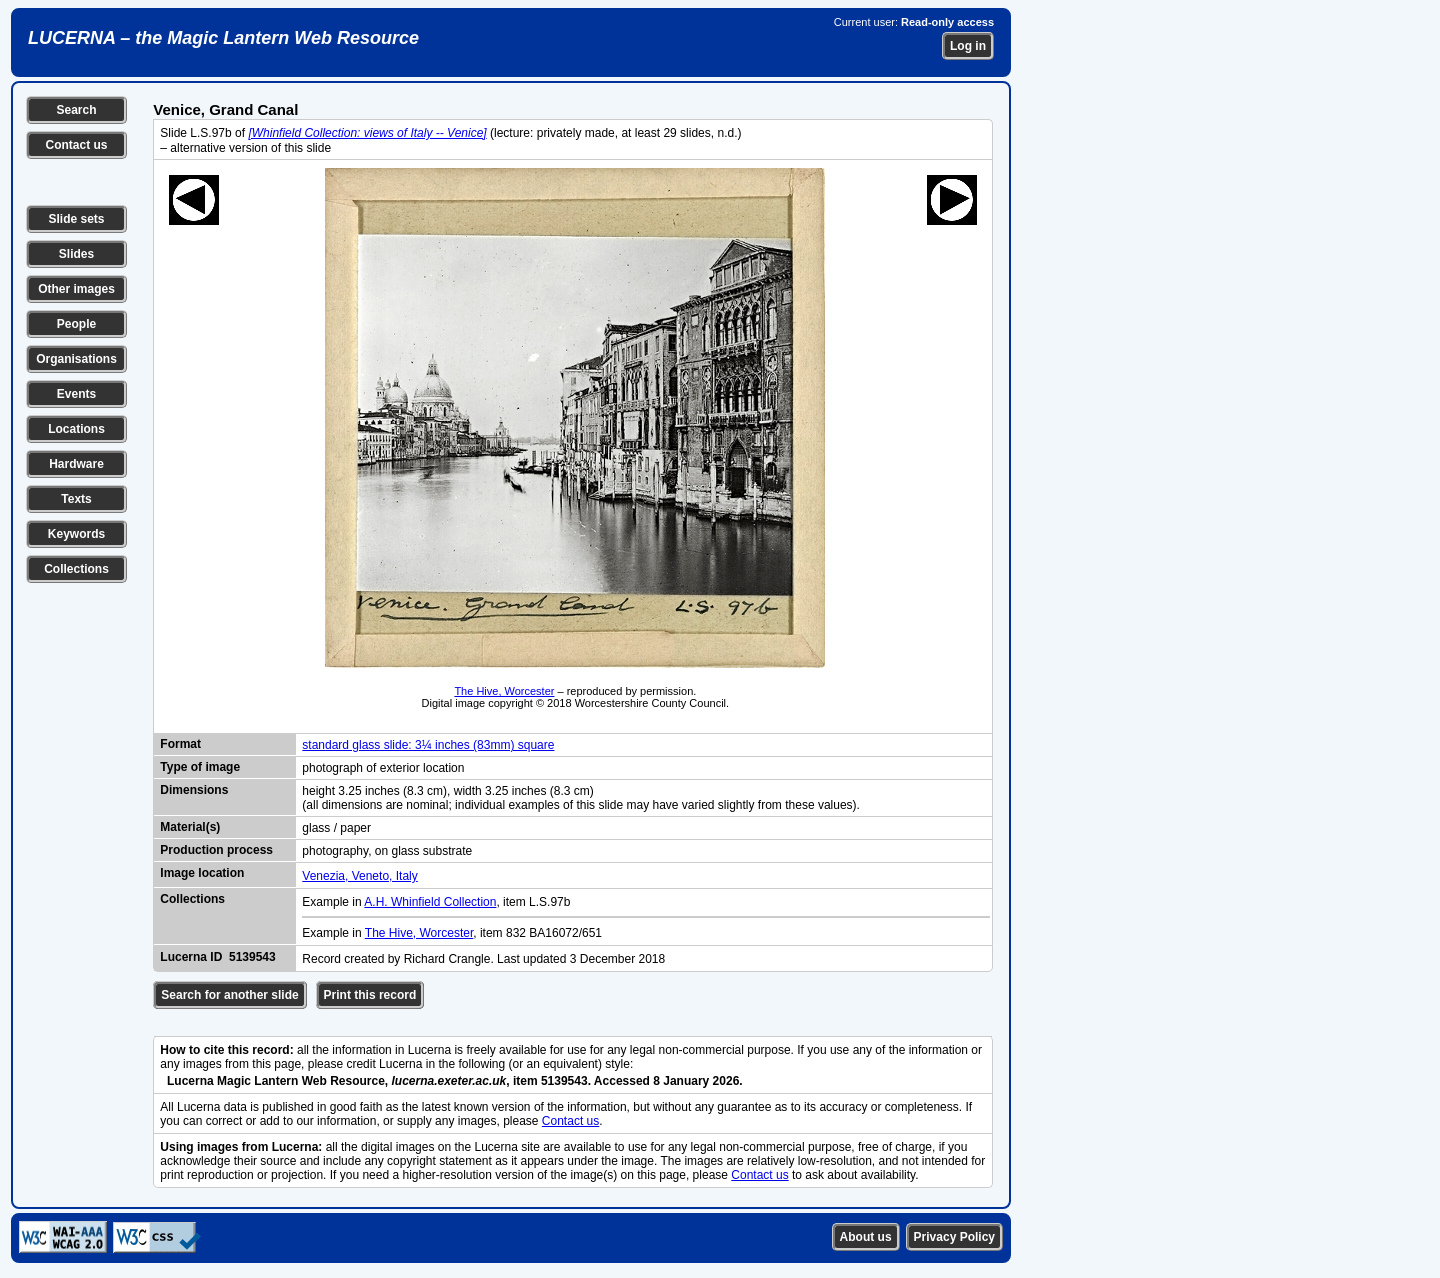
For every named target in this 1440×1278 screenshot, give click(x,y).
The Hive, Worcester (504, 691)
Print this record (370, 995)
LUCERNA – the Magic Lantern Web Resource (223, 38)
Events (76, 394)
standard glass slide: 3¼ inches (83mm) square (428, 745)
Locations (76, 429)
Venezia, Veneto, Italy (359, 876)
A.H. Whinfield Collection (430, 902)
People (76, 324)
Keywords (76, 534)
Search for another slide (229, 995)
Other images (76, 289)
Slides (76, 254)
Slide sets (76, 219)
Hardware (76, 464)
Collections (76, 569)
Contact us (76, 145)
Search (76, 110)
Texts (76, 499)
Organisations (76, 359)
